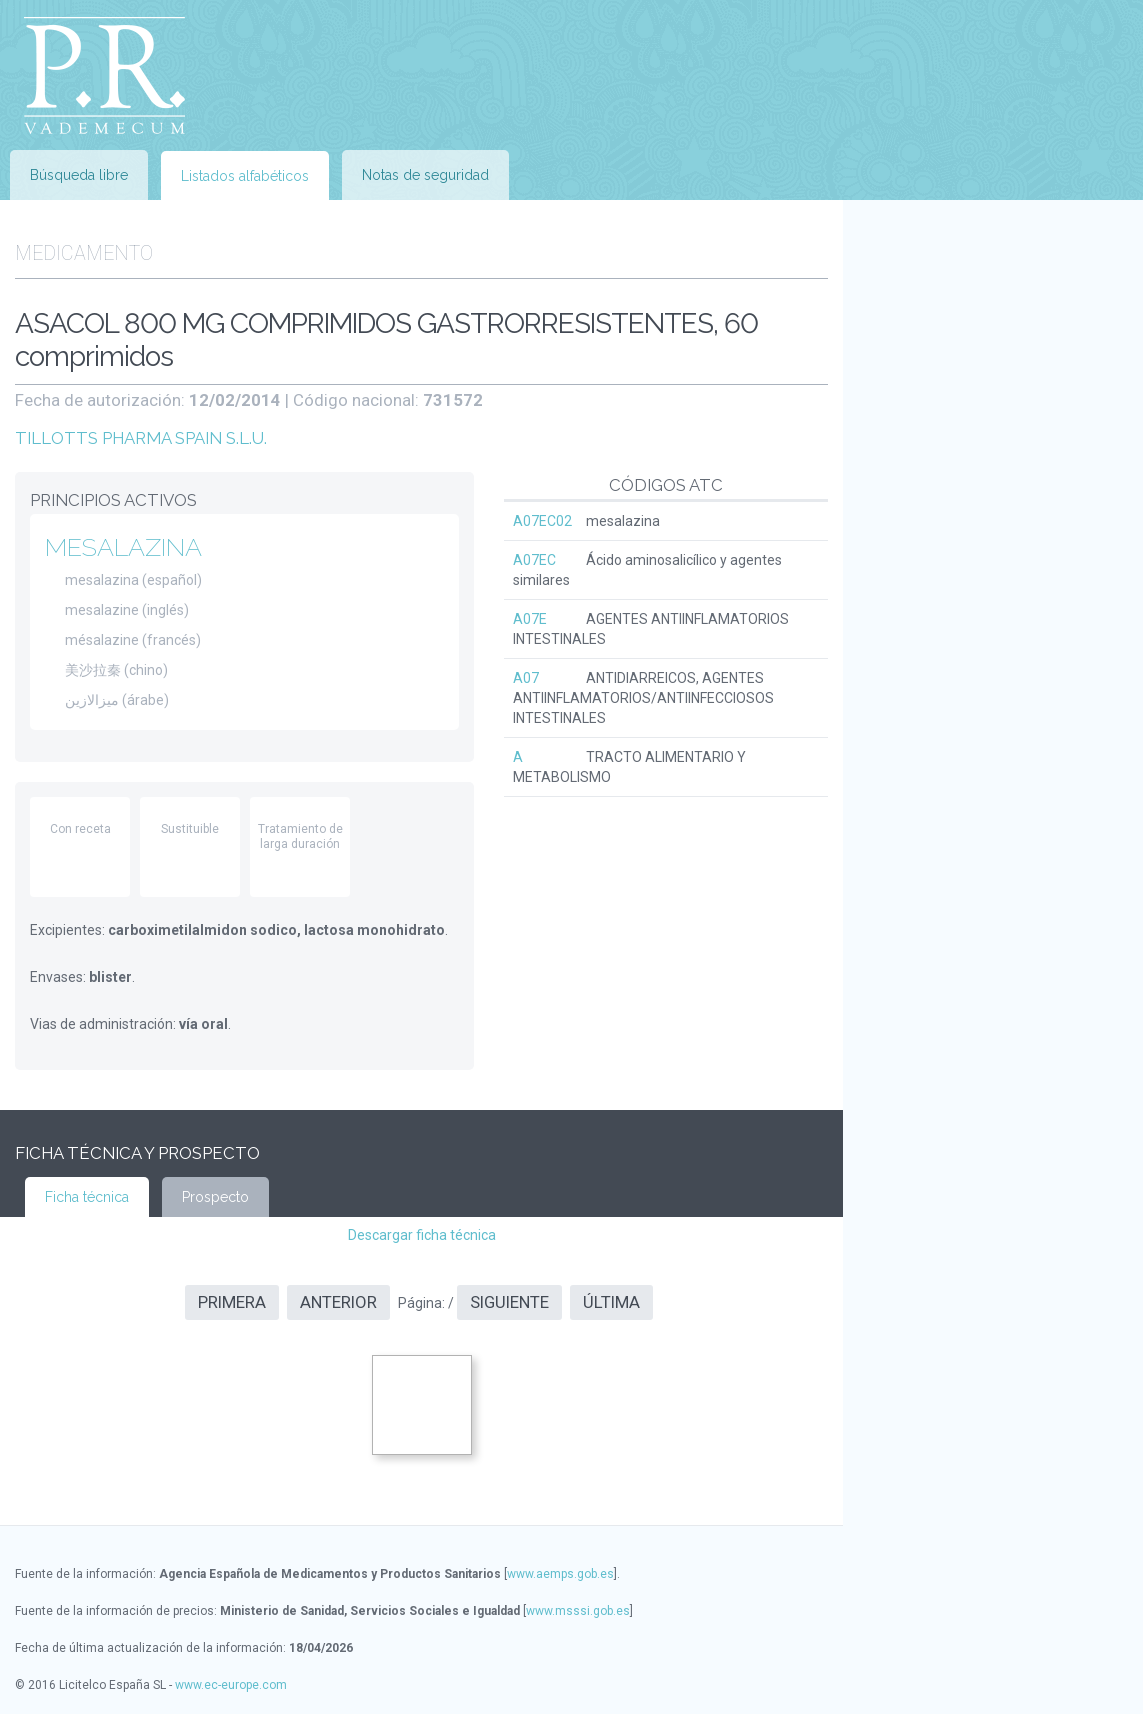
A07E (530, 619)
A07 (526, 678)
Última (611, 1302)
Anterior (338, 1302)
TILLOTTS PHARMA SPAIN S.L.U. (141, 438)
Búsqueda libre (79, 175)
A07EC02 (542, 521)
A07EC (534, 560)
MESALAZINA (123, 547)
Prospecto (215, 1197)
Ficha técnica (87, 1197)
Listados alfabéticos (245, 176)
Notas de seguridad (425, 175)
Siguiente (509, 1302)
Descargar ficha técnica (422, 1235)
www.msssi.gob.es (578, 1611)
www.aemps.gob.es (560, 1574)
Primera (232, 1302)
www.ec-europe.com (231, 1685)
